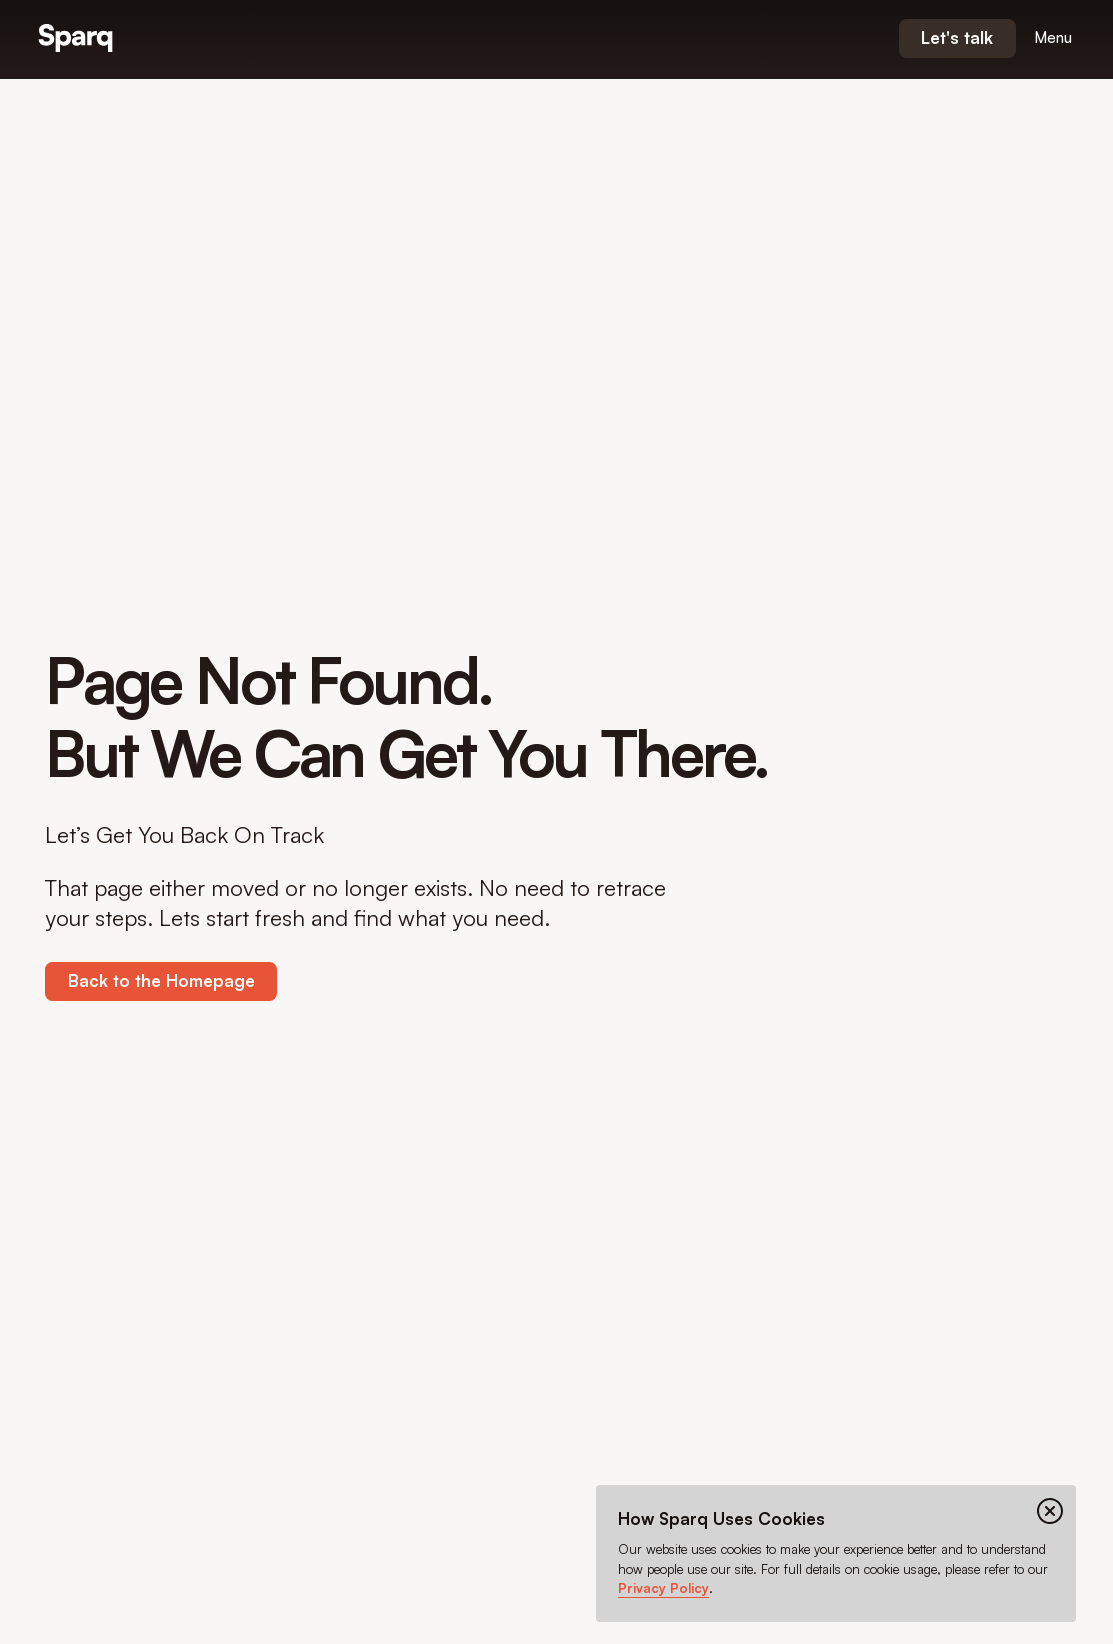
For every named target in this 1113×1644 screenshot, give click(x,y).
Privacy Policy (663, 1588)
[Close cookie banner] (1050, 1511)
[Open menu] (1053, 38)
